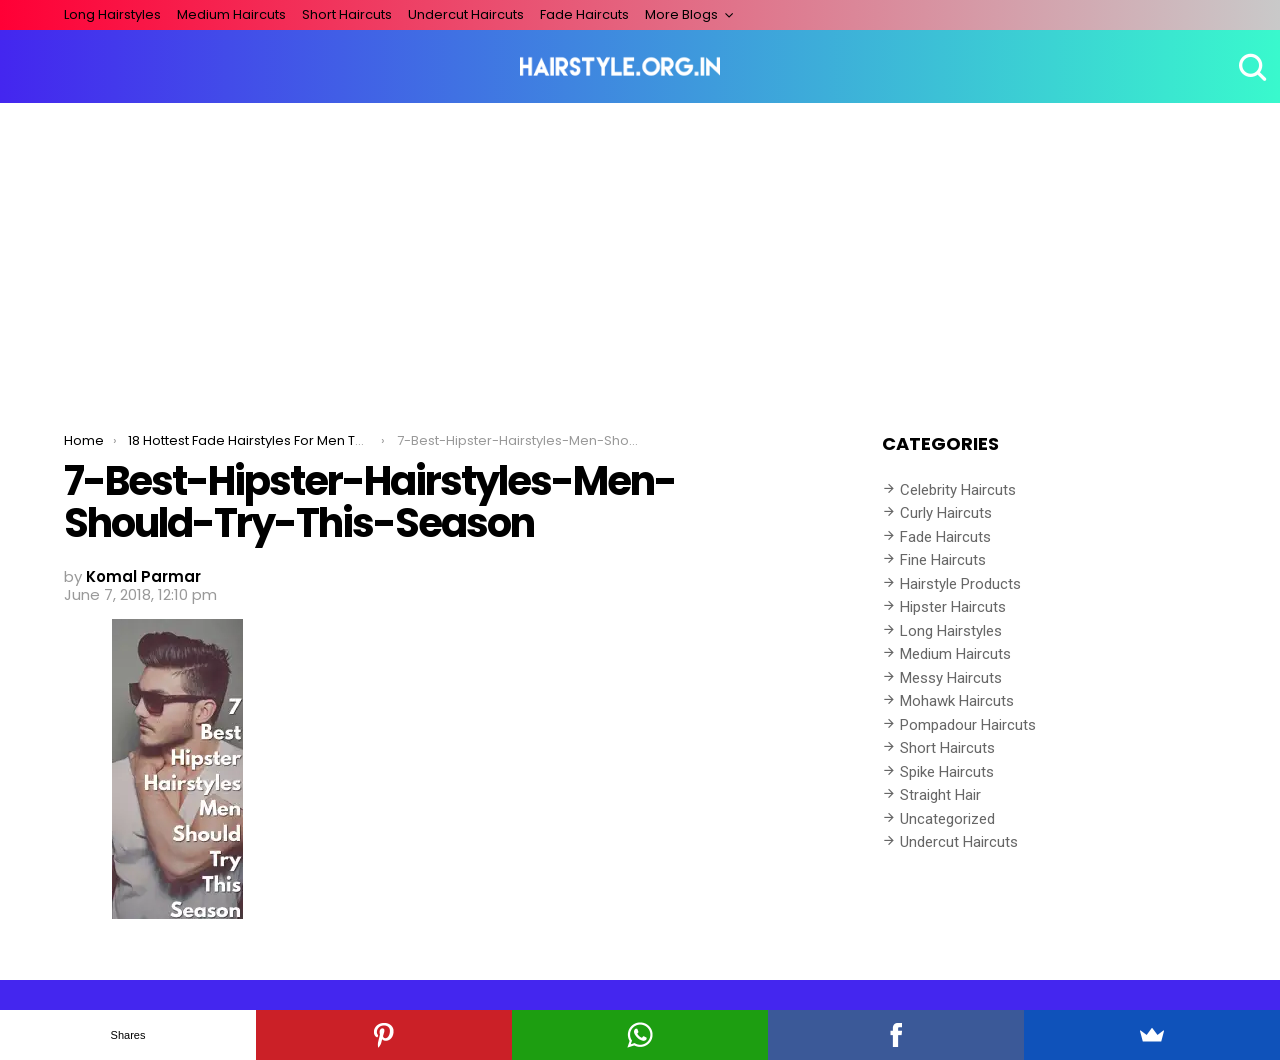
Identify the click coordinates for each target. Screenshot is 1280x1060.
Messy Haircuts (951, 678)
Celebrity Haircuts (958, 490)
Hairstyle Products (960, 584)
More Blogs (681, 14)
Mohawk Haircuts (957, 701)
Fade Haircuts (584, 14)
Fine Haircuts (943, 560)
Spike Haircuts (947, 772)
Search (1250, 67)
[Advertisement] (640, 253)
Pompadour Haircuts (968, 725)
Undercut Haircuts (466, 14)
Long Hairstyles (112, 14)
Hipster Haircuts (953, 607)
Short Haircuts (347, 14)
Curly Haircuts (946, 513)
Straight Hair (940, 795)
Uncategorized (947, 819)
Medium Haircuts (231, 14)
